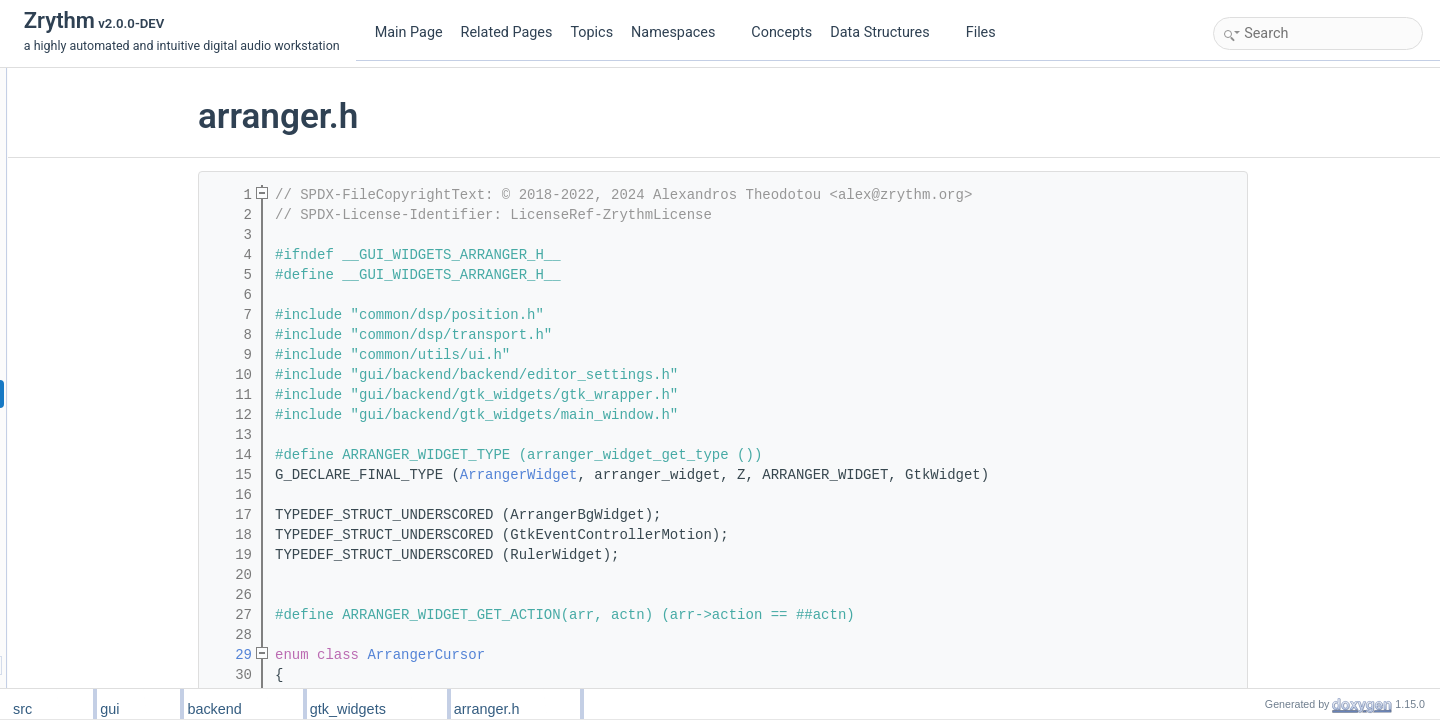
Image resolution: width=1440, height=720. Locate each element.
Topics (591, 32)
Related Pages (507, 32)
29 (353, 655)
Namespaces (681, 32)
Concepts (781, 32)
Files (988, 32)
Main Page (409, 32)
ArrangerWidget (641, 475)
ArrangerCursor (548, 655)
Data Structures (887, 32)
